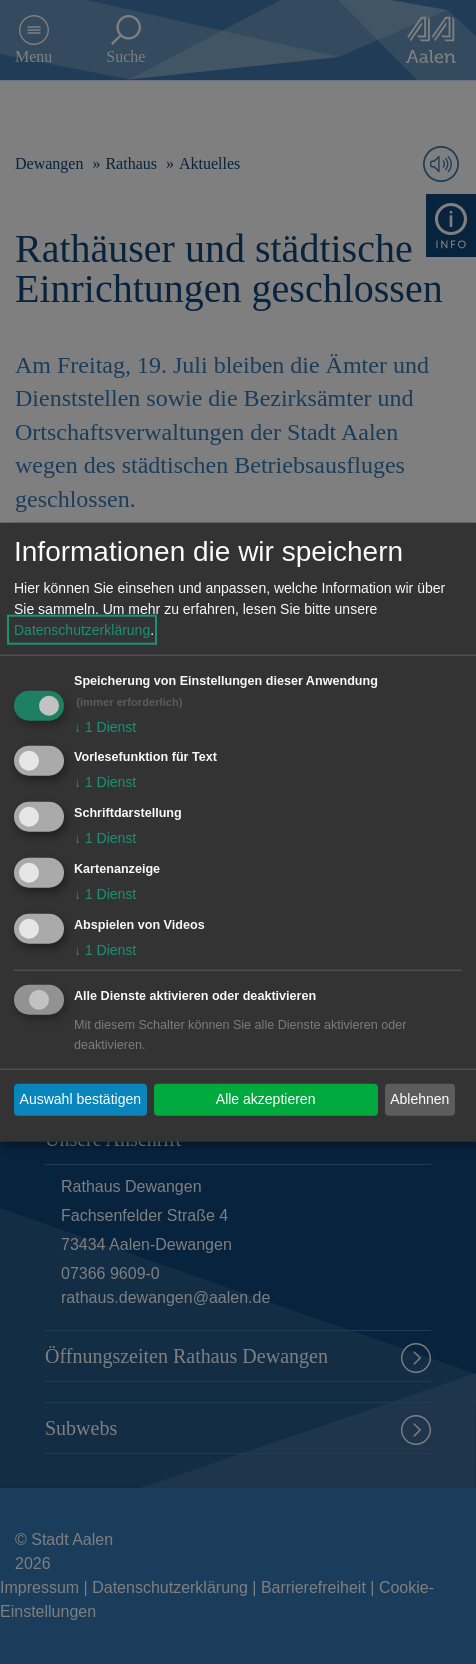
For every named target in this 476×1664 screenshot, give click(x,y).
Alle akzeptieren (266, 1099)
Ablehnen (419, 1099)
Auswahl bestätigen (80, 1099)
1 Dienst (105, 726)
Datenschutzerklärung (82, 629)
